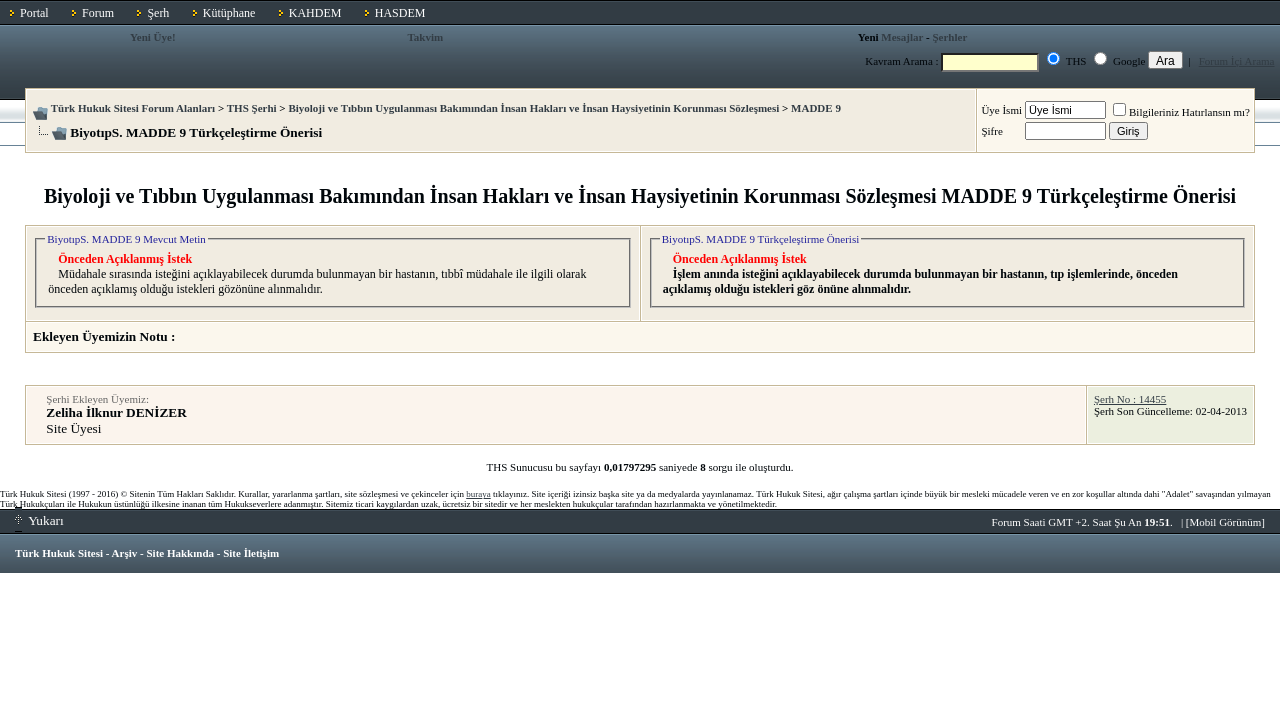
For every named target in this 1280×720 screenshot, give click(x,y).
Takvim (426, 37)
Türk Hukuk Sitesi (59, 553)
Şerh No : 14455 (1130, 399)
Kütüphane (229, 13)
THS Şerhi (252, 108)
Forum (98, 13)
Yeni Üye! (153, 37)
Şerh (158, 13)
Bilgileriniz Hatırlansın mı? (1181, 112)
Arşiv (125, 553)
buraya (478, 494)
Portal (34, 13)
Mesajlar (902, 37)
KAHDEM (315, 13)
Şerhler (949, 37)
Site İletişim (251, 553)
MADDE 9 (816, 108)
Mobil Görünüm (1226, 522)
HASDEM (400, 13)
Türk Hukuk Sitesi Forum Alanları (133, 108)
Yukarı (39, 520)
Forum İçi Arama (1237, 61)
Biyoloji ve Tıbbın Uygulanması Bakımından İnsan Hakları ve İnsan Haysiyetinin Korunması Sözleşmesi (533, 108)
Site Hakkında (180, 553)
